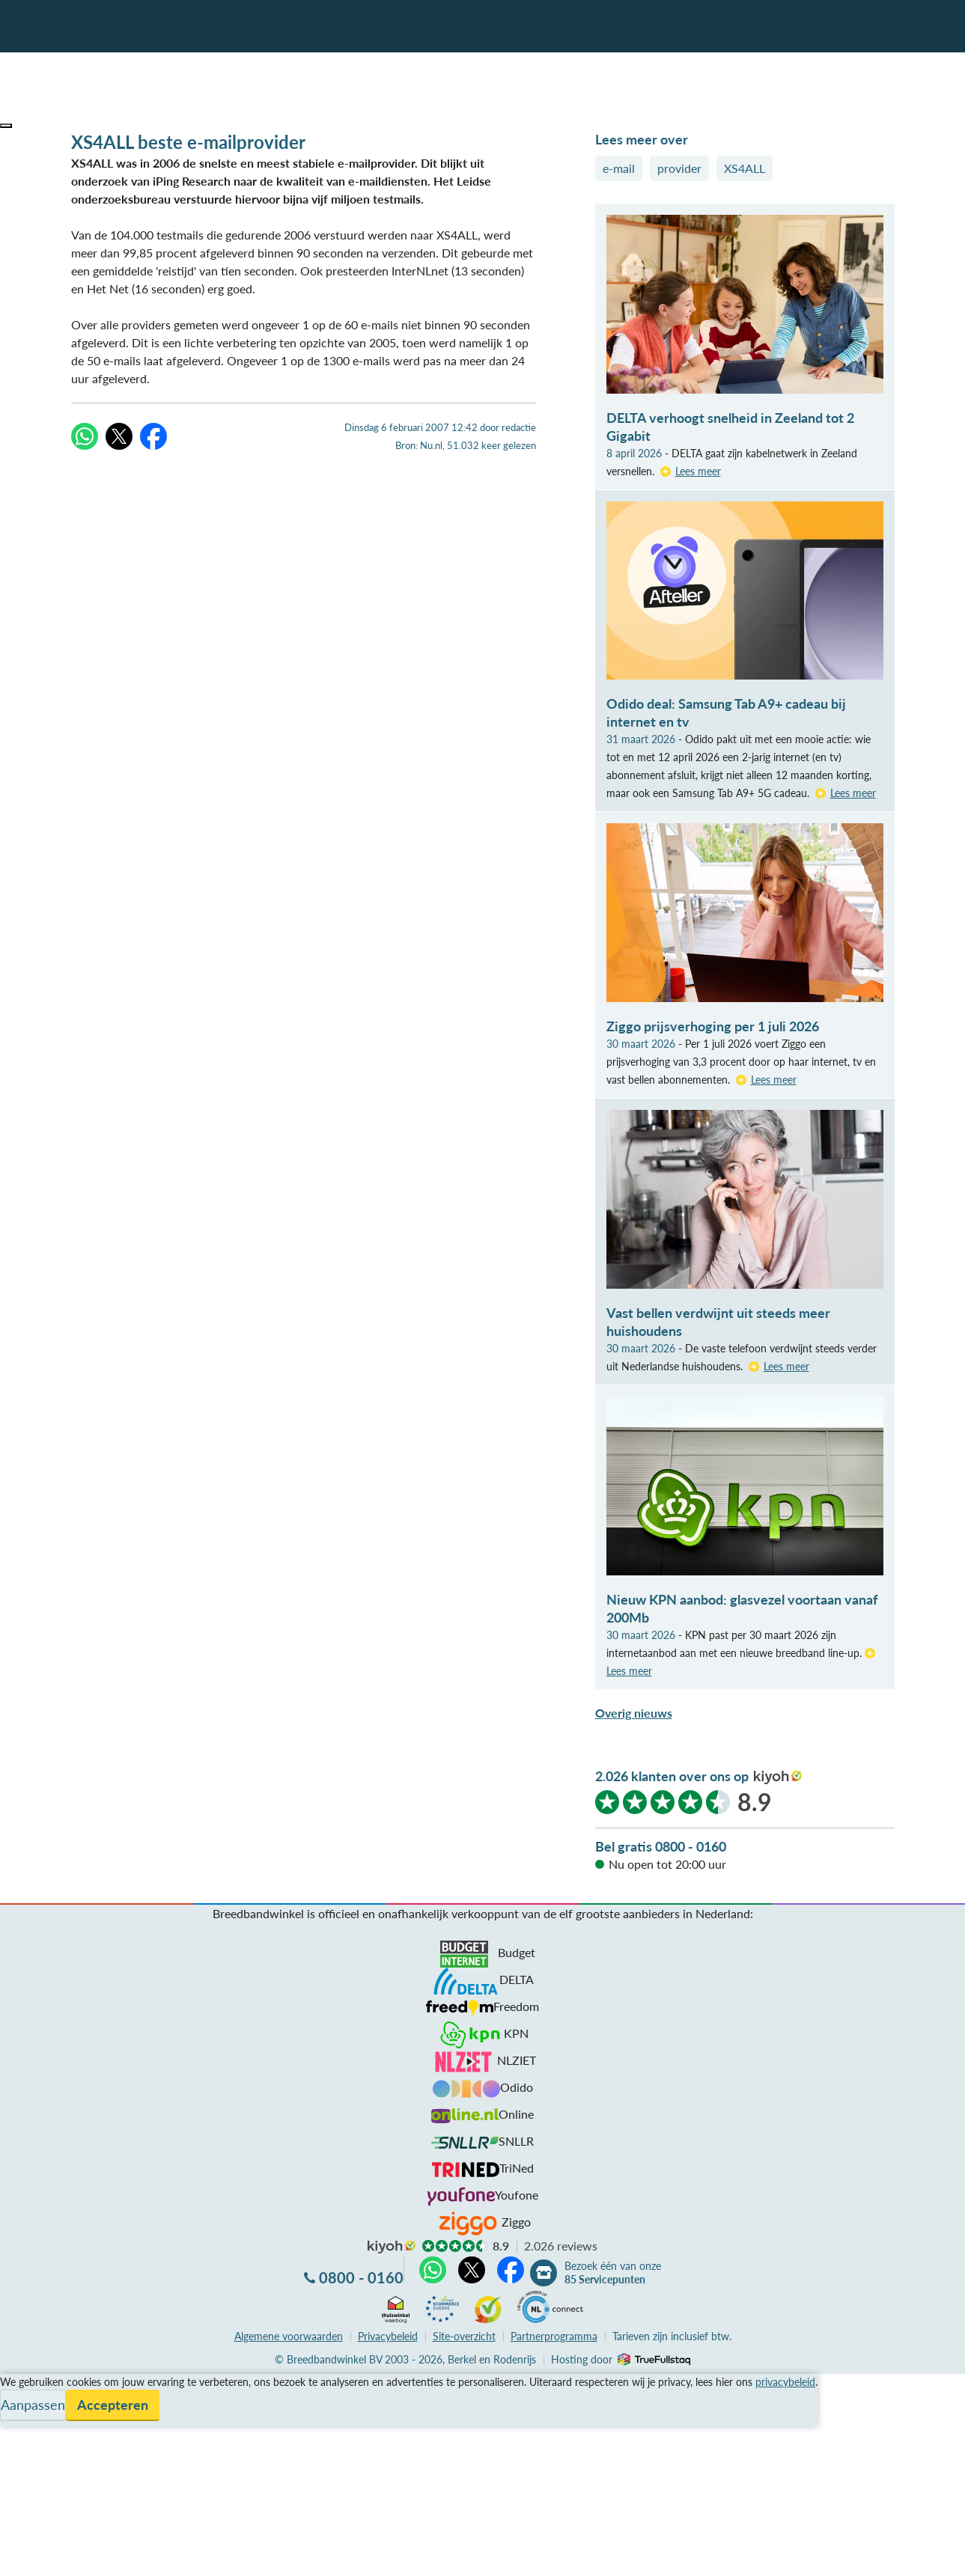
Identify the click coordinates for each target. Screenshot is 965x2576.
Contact (21, 2436)
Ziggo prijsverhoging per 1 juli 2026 (712, 1026)
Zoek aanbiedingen (68, 2555)
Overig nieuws (633, 1713)
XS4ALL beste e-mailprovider (188, 142)
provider (679, 168)
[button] (6, 125)
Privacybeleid (388, 2336)
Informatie (27, 2418)
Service (19, 2400)
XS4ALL (744, 168)
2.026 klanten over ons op (672, 1776)
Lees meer (698, 471)
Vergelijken (29, 2382)
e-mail (619, 168)
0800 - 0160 (361, 2277)
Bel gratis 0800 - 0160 (660, 1846)
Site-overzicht (464, 2336)
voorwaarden (288, 2336)
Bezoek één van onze (612, 2272)
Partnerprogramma (554, 2336)
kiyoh (778, 1777)
